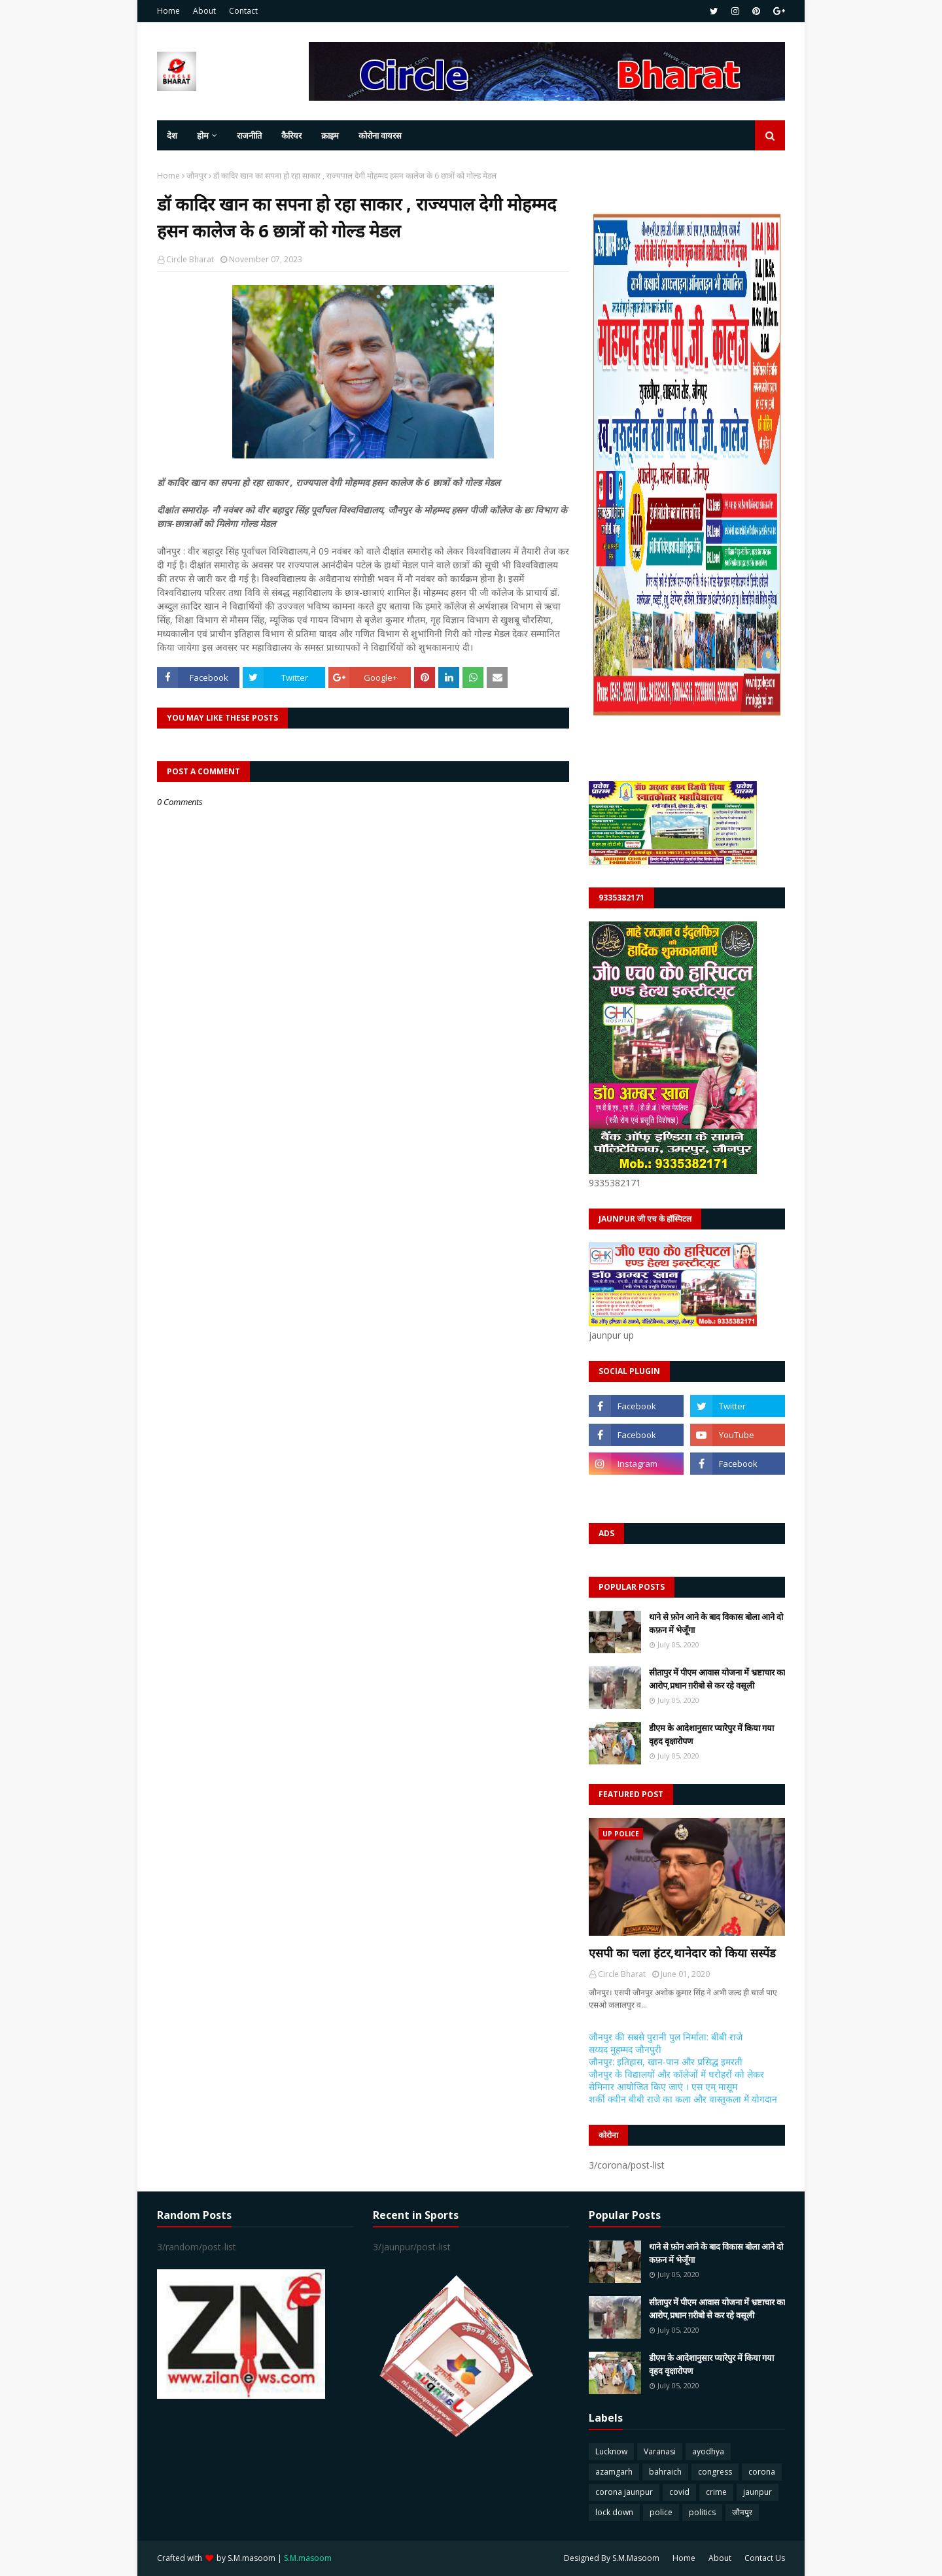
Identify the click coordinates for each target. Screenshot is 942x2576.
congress (715, 2471)
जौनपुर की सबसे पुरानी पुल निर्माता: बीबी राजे (665, 2037)
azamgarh (614, 2471)
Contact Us (764, 2558)
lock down (614, 2512)
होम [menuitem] (203, 135)
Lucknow (611, 2451)
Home (168, 10)
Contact (243, 10)
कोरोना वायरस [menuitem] (380, 135)
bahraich (665, 2471)
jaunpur (757, 2492)
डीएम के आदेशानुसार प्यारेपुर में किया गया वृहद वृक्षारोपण (711, 1734)
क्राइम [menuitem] (330, 135)
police (661, 2512)
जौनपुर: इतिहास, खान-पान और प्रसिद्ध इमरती (665, 2061)
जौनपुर (196, 175)
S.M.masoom (251, 2558)
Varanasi (660, 2451)
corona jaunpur (624, 2492)
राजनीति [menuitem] (249, 135)
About (204, 10)
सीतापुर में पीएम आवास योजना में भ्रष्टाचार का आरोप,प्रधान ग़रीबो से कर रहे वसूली (717, 1678)
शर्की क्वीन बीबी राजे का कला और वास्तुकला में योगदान (683, 2099)
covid (679, 2492)
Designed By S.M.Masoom (611, 2558)
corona (761, 2471)
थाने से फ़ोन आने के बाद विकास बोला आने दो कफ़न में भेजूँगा (716, 1623)
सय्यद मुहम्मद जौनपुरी (625, 2049)
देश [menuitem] (172, 135)
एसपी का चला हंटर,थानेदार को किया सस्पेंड (682, 1953)
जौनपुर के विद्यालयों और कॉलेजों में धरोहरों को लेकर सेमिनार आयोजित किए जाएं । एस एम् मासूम (676, 2080)
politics (702, 2512)
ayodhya (708, 2451)
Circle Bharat (190, 259)
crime (716, 2492)
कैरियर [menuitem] (291, 135)
